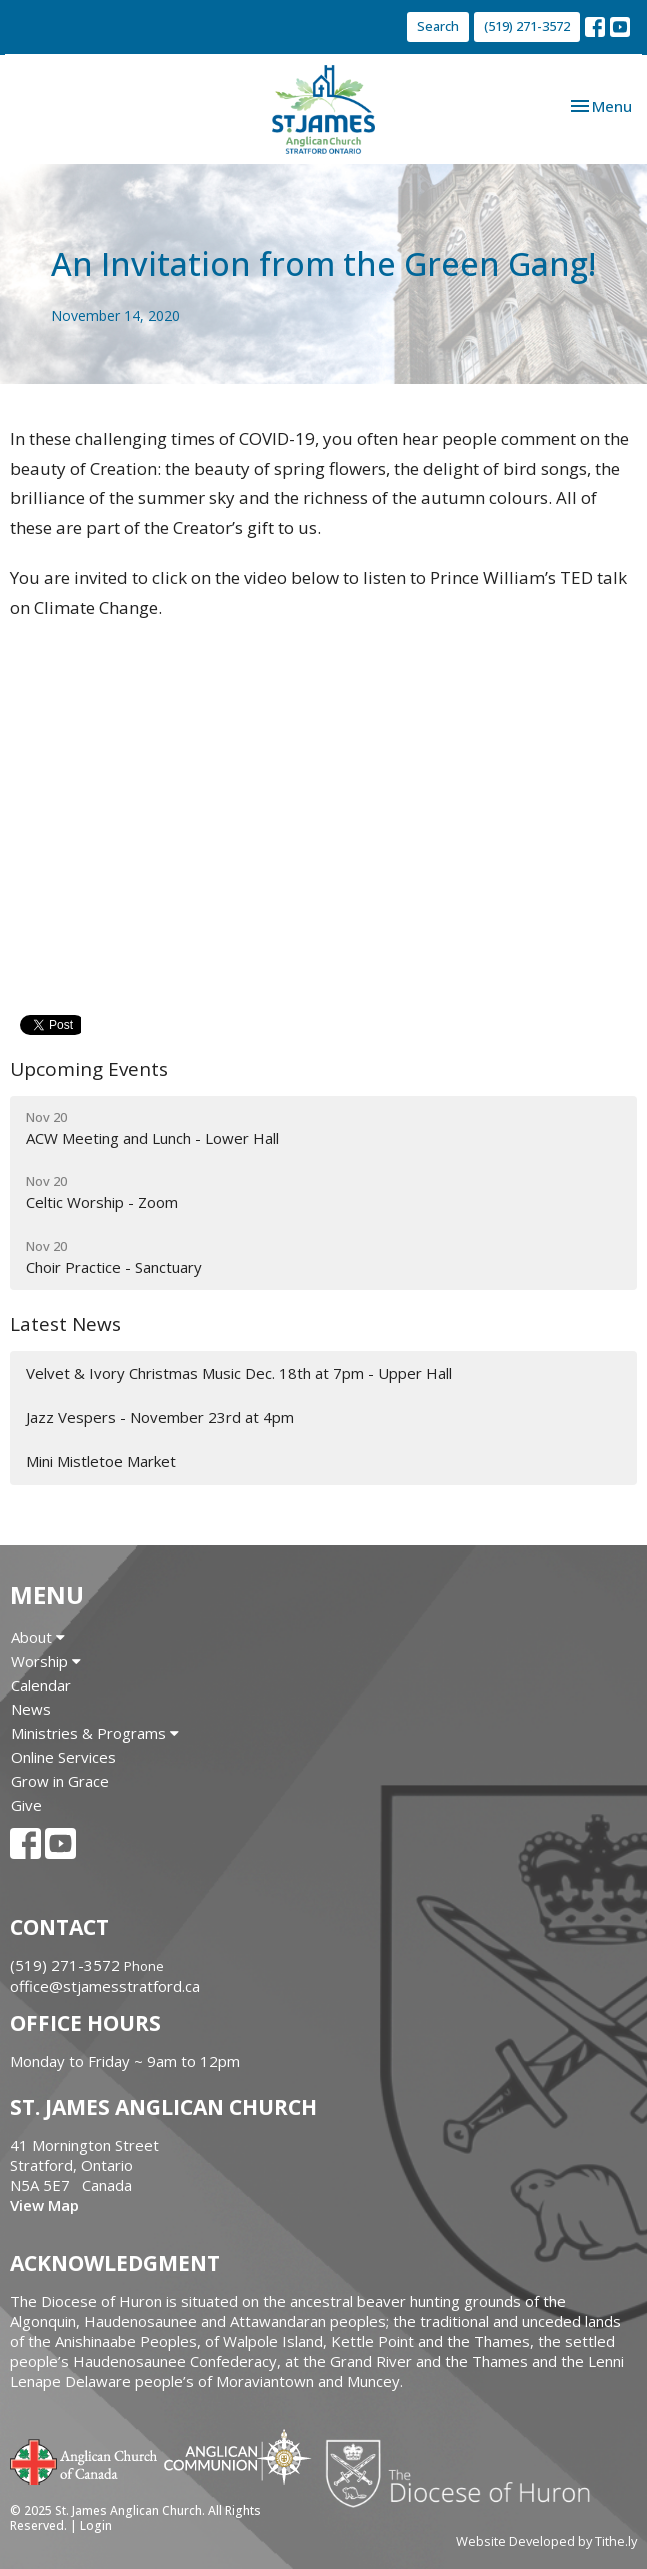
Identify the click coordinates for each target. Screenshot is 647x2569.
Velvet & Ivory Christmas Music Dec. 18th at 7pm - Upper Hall (239, 1373)
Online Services (63, 1757)
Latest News (65, 1324)
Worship (46, 1661)
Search (438, 26)
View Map (44, 2205)
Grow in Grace (60, 1781)
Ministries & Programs (95, 1733)
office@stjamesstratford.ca (105, 1986)
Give (26, 1805)
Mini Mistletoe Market (101, 1461)
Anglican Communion (237, 2456)
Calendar (41, 1685)
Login (96, 2525)
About (38, 1637)
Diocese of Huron (465, 2473)
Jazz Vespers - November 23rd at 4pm (160, 1417)
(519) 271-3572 (527, 26)
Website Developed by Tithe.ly (546, 2541)
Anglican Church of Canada (84, 2460)
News (31, 1709)
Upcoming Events (89, 1069)
